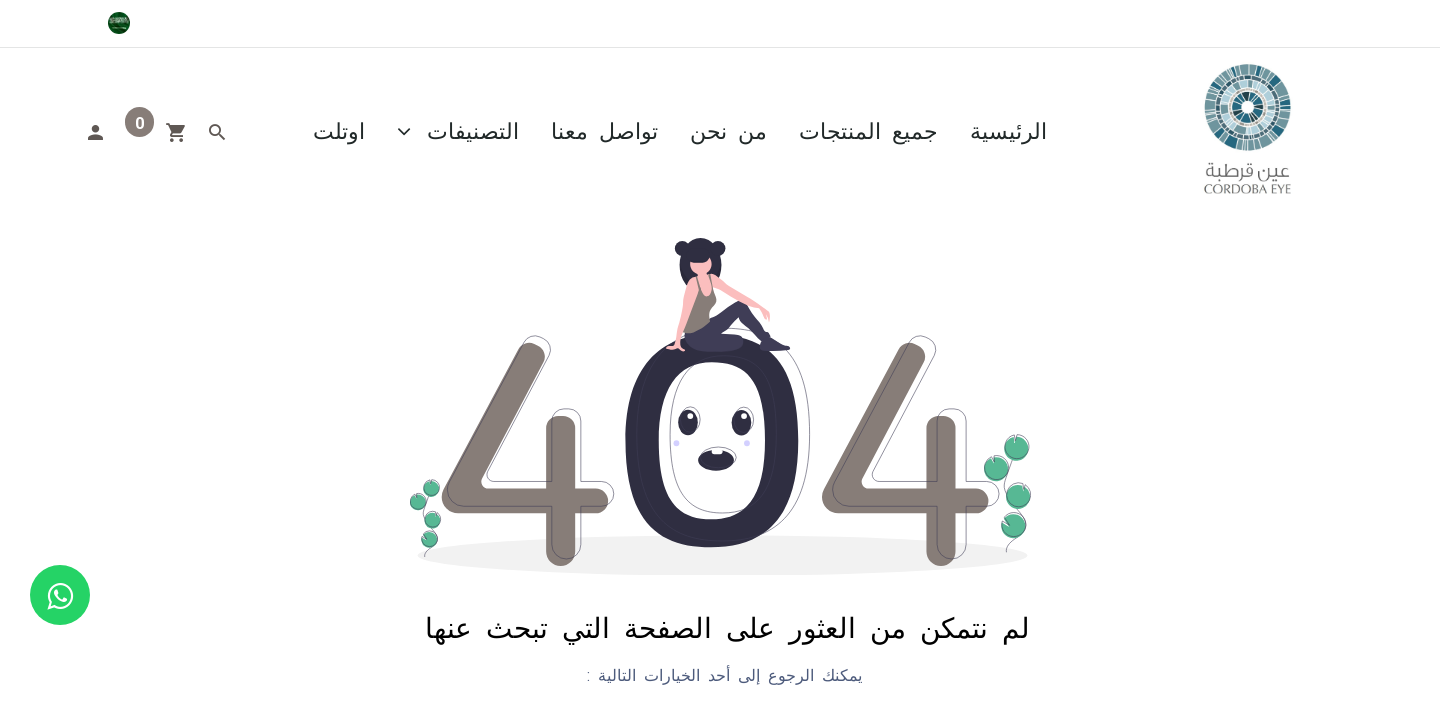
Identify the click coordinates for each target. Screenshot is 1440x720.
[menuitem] (1008, 129)
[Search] (217, 130)
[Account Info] (95, 130)
